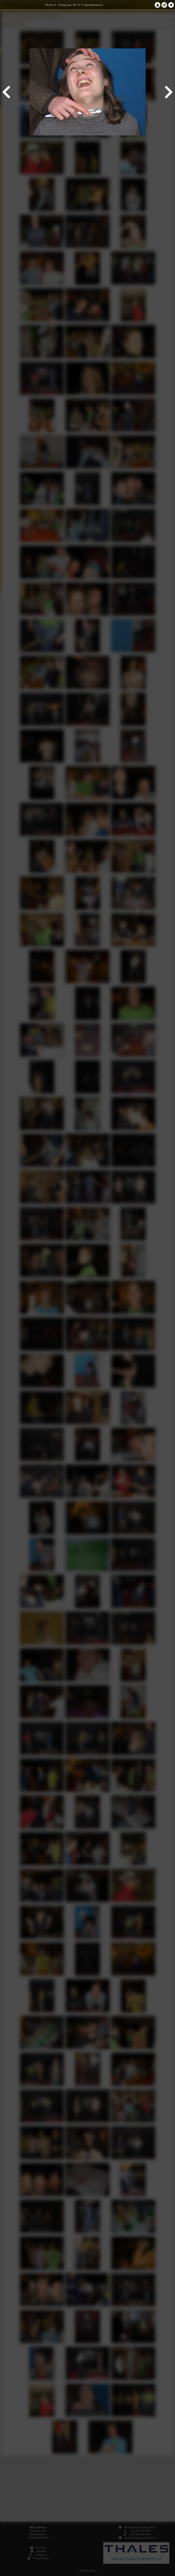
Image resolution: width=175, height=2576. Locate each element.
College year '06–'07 (68, 5)
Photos (49, 5)
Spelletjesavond (93, 5)
